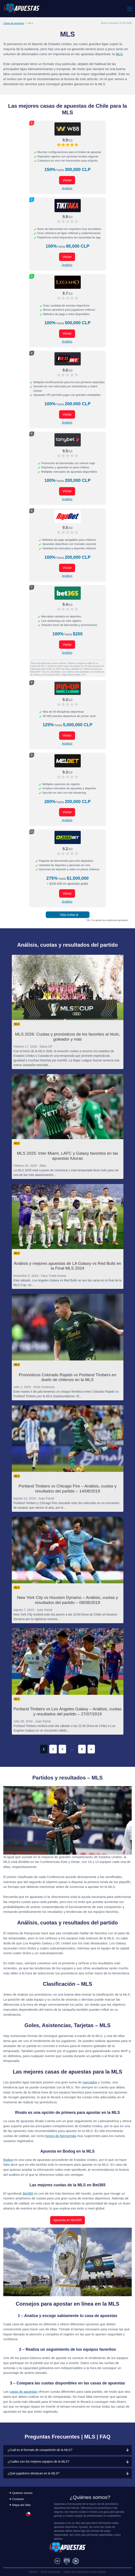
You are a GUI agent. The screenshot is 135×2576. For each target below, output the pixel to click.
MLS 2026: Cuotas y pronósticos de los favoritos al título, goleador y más (67, 1036)
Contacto (18, 2499)
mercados (89, 2082)
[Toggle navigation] (129, 8)
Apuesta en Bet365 (67, 2220)
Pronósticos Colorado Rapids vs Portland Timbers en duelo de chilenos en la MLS (67, 1377)
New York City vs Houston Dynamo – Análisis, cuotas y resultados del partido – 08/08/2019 (67, 1600)
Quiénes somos (22, 2493)
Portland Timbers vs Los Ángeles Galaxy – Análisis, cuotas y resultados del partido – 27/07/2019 (67, 1711)
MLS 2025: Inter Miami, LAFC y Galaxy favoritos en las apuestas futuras (67, 1156)
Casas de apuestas (13, 23)
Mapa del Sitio (21, 2505)
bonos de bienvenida (60, 2136)
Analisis (67, 188)
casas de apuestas (23, 2391)
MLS (119, 54)
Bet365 (28, 2193)
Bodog (8, 2160)
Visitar (67, 180)
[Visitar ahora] (67, 129)
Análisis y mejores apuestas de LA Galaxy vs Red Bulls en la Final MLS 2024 (67, 1266)
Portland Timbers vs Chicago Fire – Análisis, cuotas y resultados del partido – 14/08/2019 (68, 1488)
